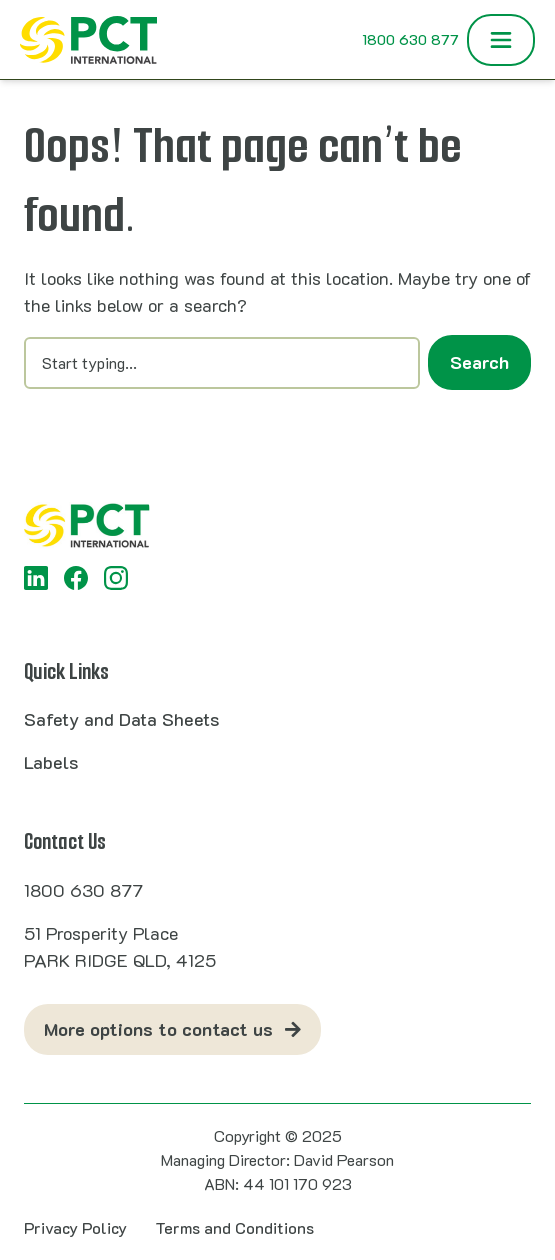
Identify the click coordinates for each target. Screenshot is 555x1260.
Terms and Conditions (234, 1227)
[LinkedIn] (36, 578)
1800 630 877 (410, 39)
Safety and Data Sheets (121, 719)
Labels (51, 762)
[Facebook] (76, 578)
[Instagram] (116, 578)
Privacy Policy (75, 1227)
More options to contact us (158, 1029)
